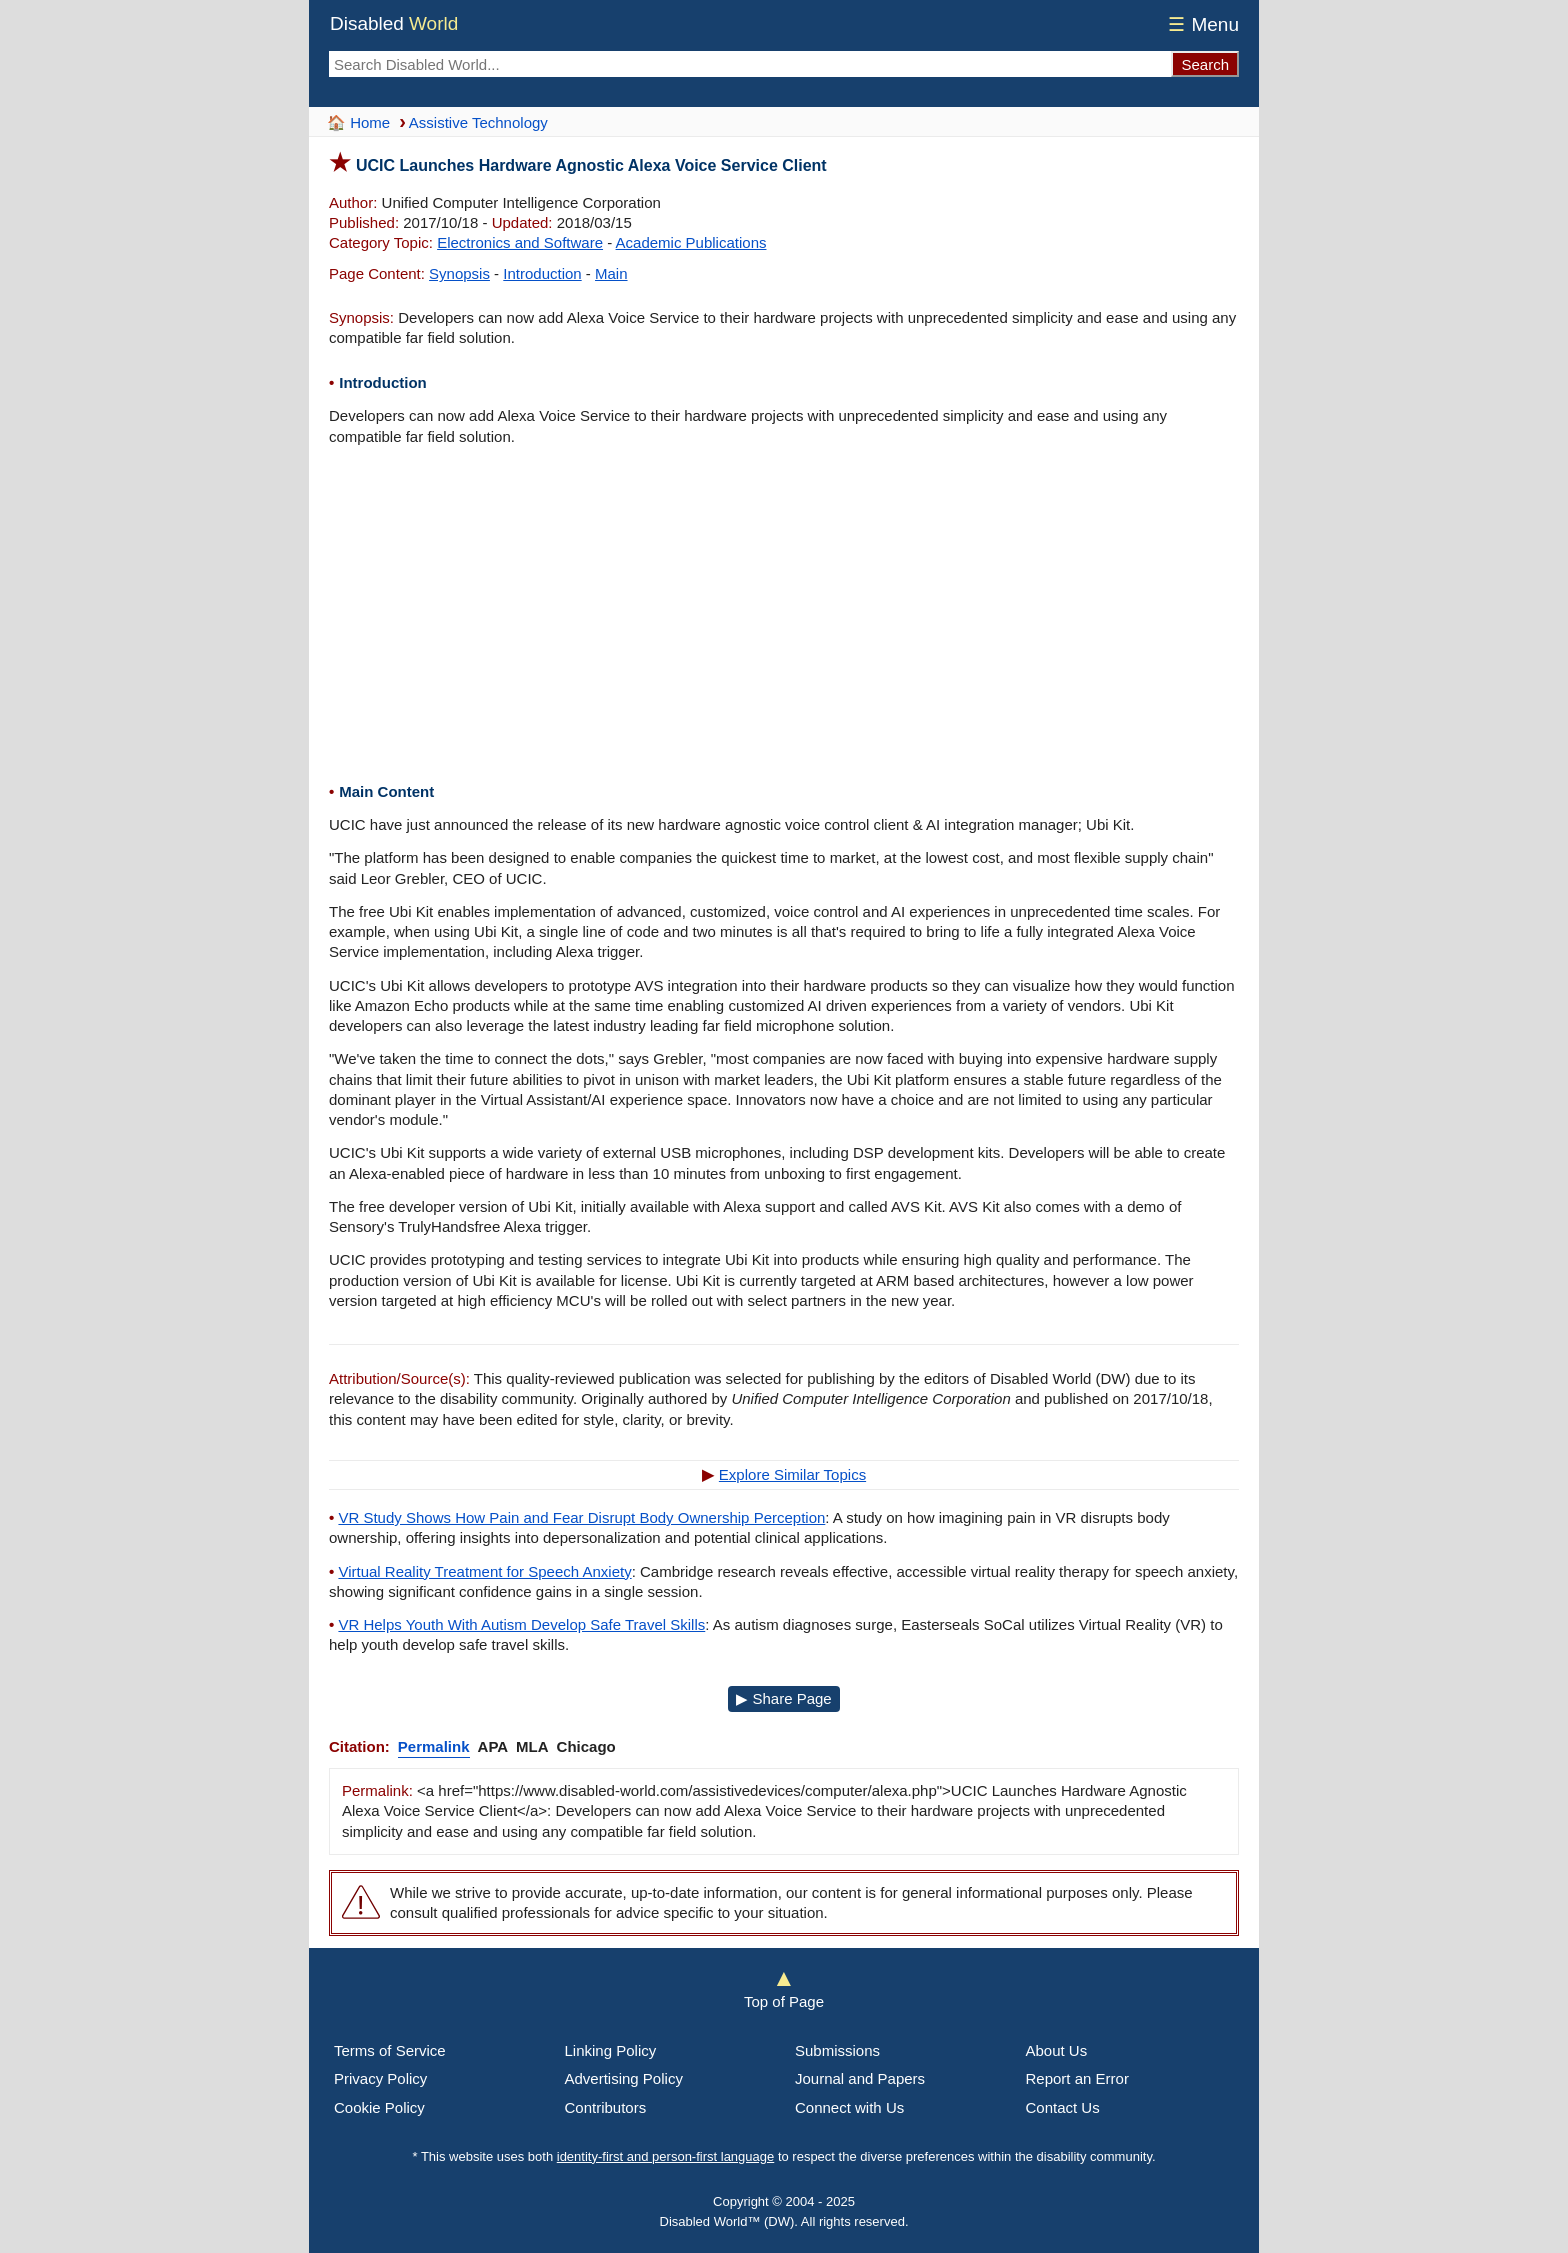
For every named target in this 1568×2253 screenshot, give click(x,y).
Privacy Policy (380, 2078)
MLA (532, 1746)
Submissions (837, 2050)
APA (493, 1746)
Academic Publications (691, 242)
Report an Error (1077, 2078)
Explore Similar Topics (792, 1474)
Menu (1200, 24)
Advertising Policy (624, 2078)
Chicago (586, 1746)
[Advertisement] (784, 617)
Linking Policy (611, 2050)
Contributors (606, 2107)
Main (611, 273)
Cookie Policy (379, 2107)
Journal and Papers (860, 2078)
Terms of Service (390, 2050)
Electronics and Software (520, 242)
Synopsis (459, 273)
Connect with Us (849, 2107)
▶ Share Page (783, 1698)
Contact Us (1063, 2107)
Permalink (434, 1746)
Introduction (542, 273)
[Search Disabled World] (750, 64)
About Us (1057, 2050)
